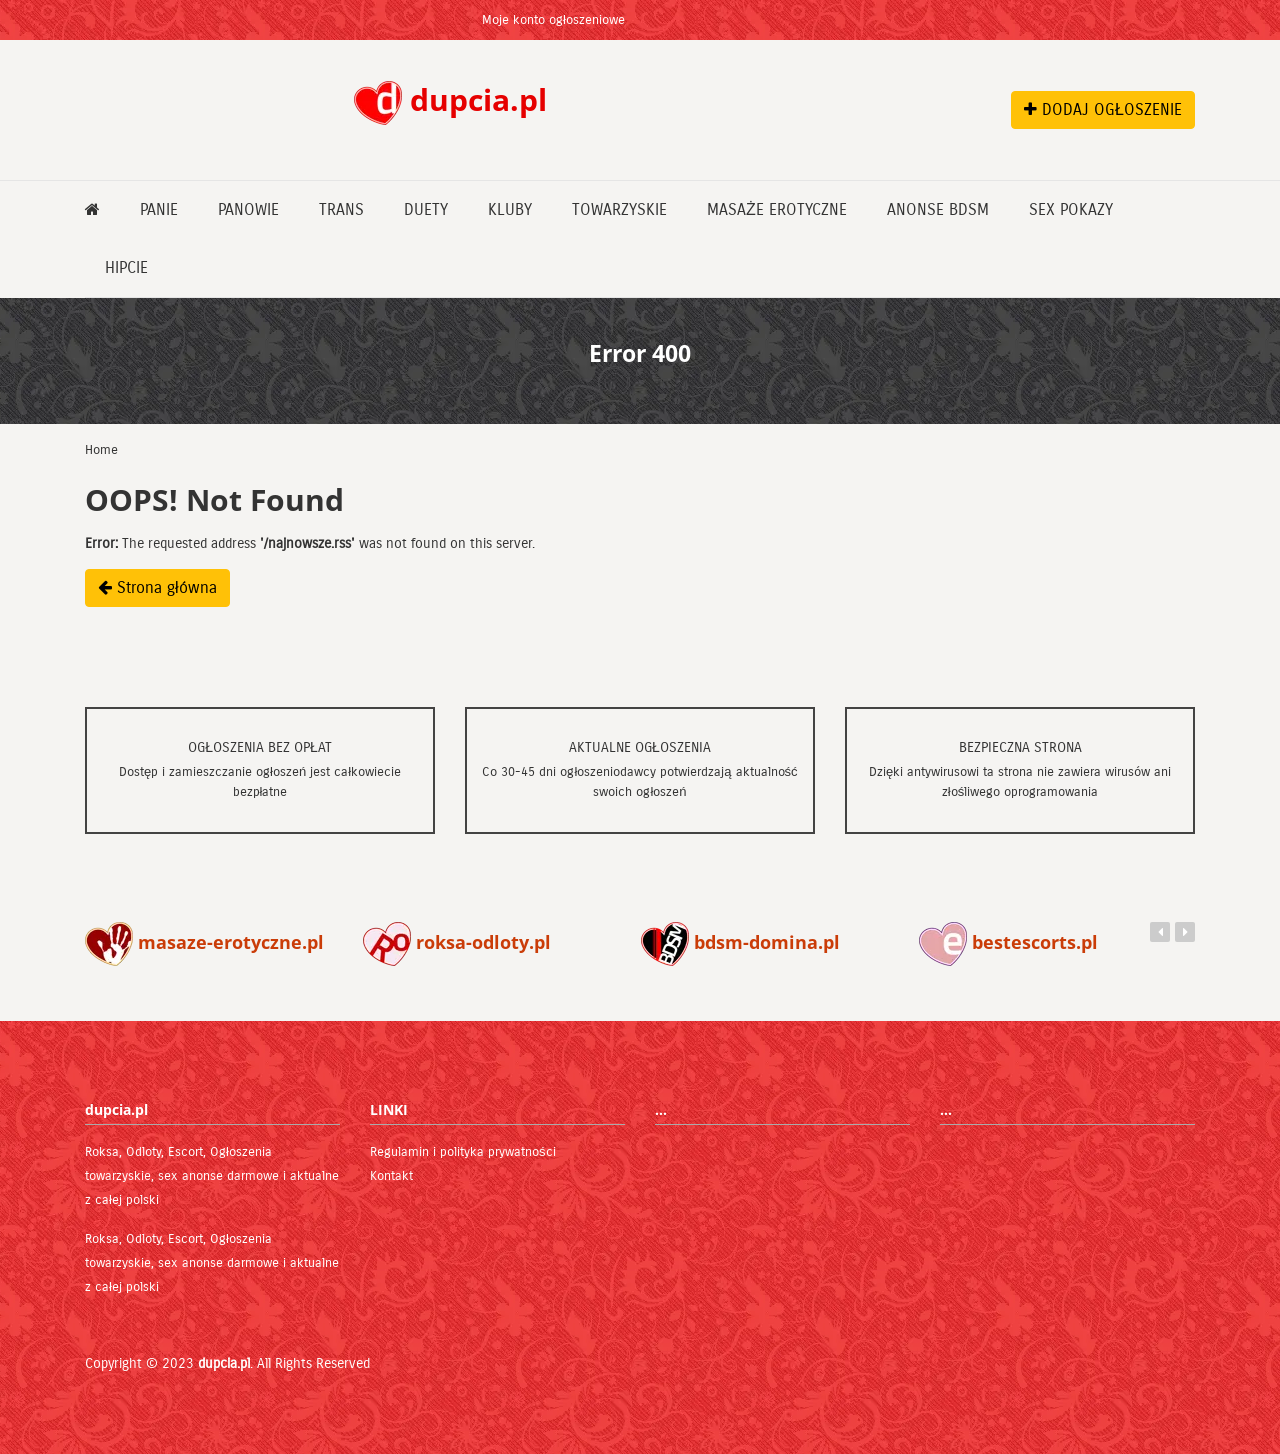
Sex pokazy (1071, 209)
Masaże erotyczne (777, 209)
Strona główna (157, 587)
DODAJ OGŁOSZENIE (1103, 109)
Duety (426, 209)
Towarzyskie (619, 209)
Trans (341, 209)
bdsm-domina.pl (740, 942)
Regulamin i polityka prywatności (463, 1152)
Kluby (510, 209)
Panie (159, 209)
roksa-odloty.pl (457, 942)
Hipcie (126, 267)
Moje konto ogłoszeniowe (553, 20)
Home (101, 450)
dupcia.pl (224, 1363)
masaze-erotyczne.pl (204, 942)
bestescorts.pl (1008, 942)
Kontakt (391, 1176)
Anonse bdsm (938, 209)
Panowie (248, 209)
